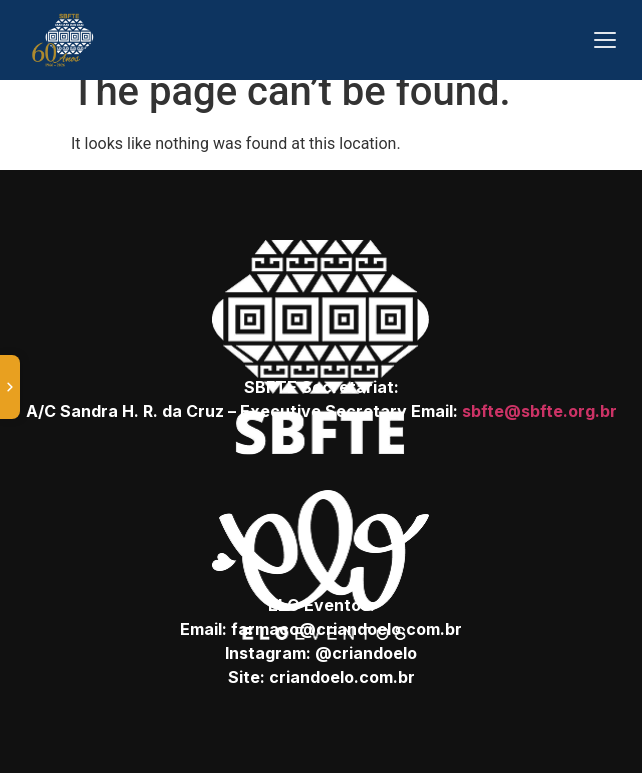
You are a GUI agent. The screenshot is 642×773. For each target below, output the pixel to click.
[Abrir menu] (605, 40)
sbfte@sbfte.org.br (539, 411)
